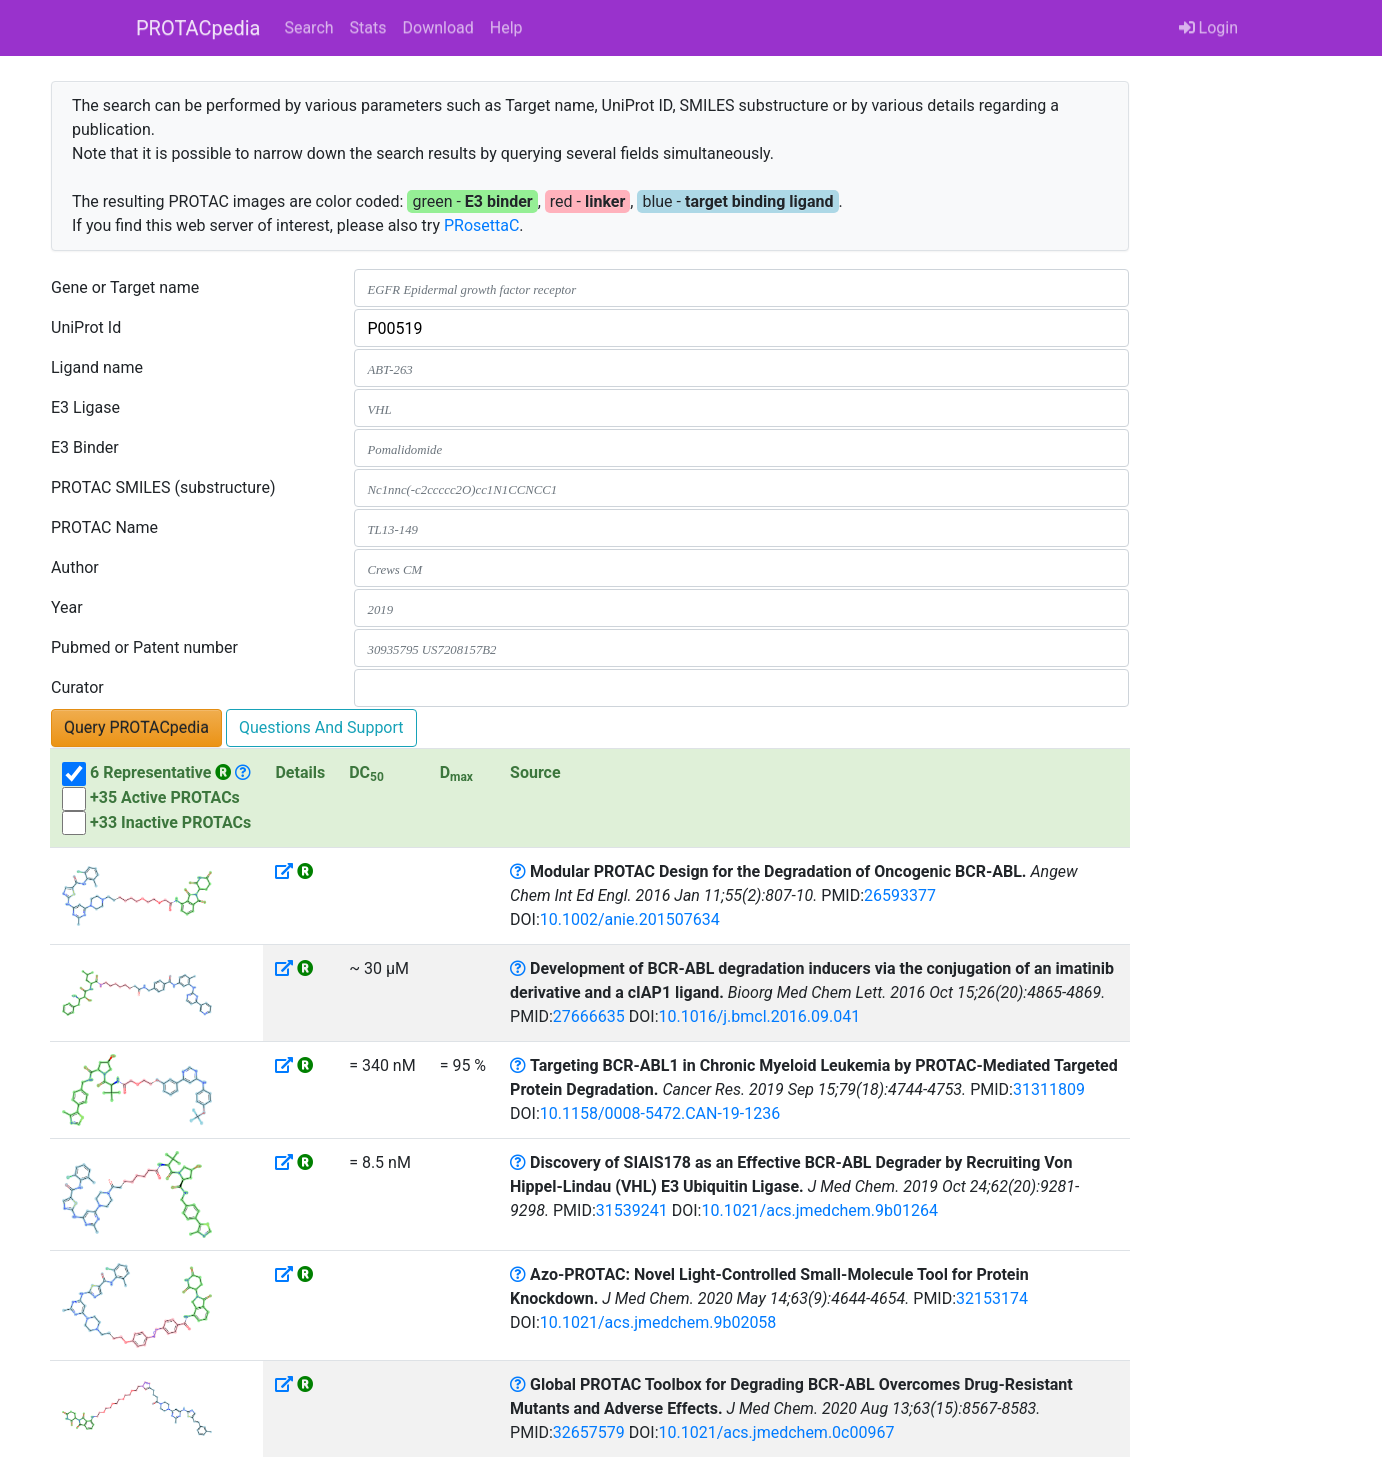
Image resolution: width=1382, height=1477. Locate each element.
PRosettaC (481, 225)
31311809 (1049, 1089)
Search (308, 27)
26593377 (900, 895)
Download (438, 27)
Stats (368, 27)
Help (506, 27)
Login (1208, 27)
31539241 (632, 1210)
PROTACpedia (198, 28)
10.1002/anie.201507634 (630, 919)
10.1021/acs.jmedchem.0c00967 (777, 1432)
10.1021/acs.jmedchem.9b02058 (658, 1322)
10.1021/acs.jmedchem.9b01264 (819, 1210)
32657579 (589, 1432)
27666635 (589, 1016)
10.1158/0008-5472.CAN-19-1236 (660, 1113)
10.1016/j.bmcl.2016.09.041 (760, 1016)
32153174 (992, 1298)
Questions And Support (321, 727)
